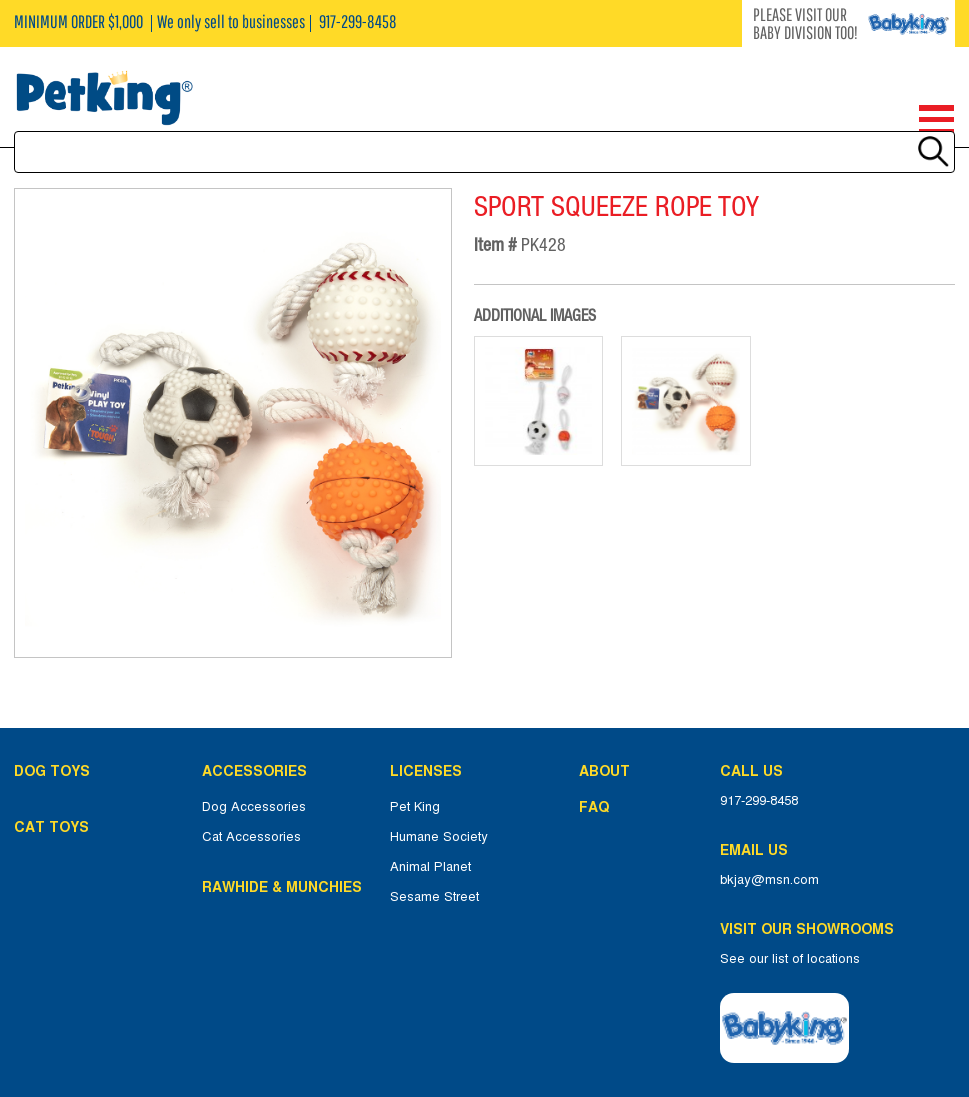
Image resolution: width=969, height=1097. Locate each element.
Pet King (415, 807)
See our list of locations (790, 959)
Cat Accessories (251, 837)
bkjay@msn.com (769, 880)
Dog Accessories (254, 807)
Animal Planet (430, 867)
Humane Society (439, 837)
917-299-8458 (759, 801)
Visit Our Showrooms (811, 929)
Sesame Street (434, 897)
